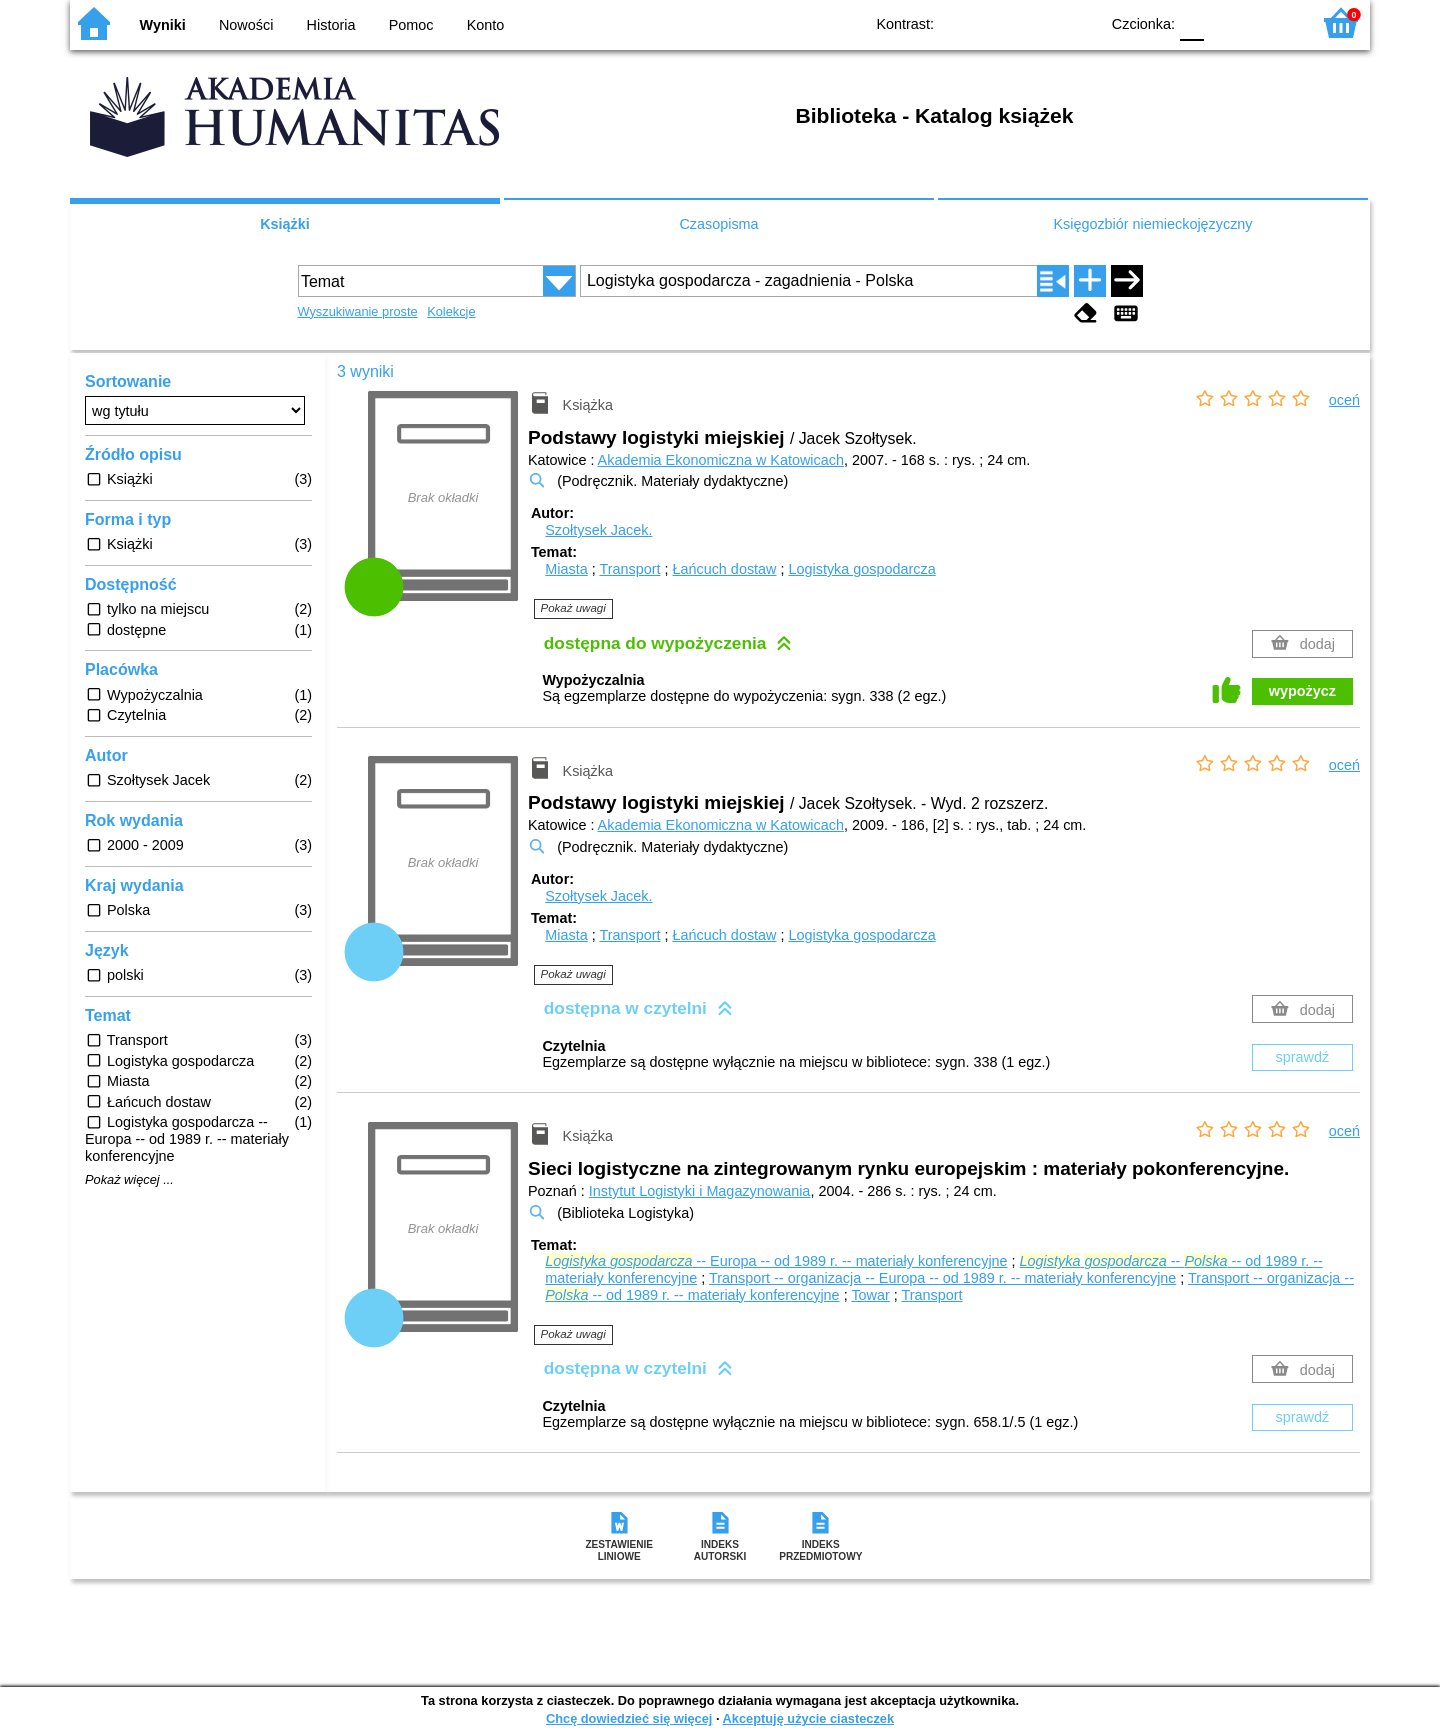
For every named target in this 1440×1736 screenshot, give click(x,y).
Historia (331, 25)
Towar (870, 1295)
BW (997, 22)
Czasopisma (718, 224)
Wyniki (163, 25)
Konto (486, 25)
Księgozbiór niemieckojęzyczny (1152, 224)
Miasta (566, 569)
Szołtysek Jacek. (598, 530)
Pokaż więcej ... (129, 1180)
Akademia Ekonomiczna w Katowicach (721, 460)
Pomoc (411, 25)
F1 (1226, 22)
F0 (1191, 22)
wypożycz (1302, 691)
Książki (285, 224)
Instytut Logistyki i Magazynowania (700, 1191)
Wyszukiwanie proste (358, 311)
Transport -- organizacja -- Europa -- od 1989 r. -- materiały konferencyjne (942, 1278)
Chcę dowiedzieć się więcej (629, 1718)
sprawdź (1303, 1057)
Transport (629, 569)
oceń (1344, 400)
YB (1037, 22)
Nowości (246, 25)
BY (1077, 22)
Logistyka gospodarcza (861, 569)
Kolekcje (451, 311)
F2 (1272, 22)
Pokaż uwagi (573, 608)
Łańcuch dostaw (724, 569)
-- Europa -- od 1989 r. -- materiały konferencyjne (776, 1261)
